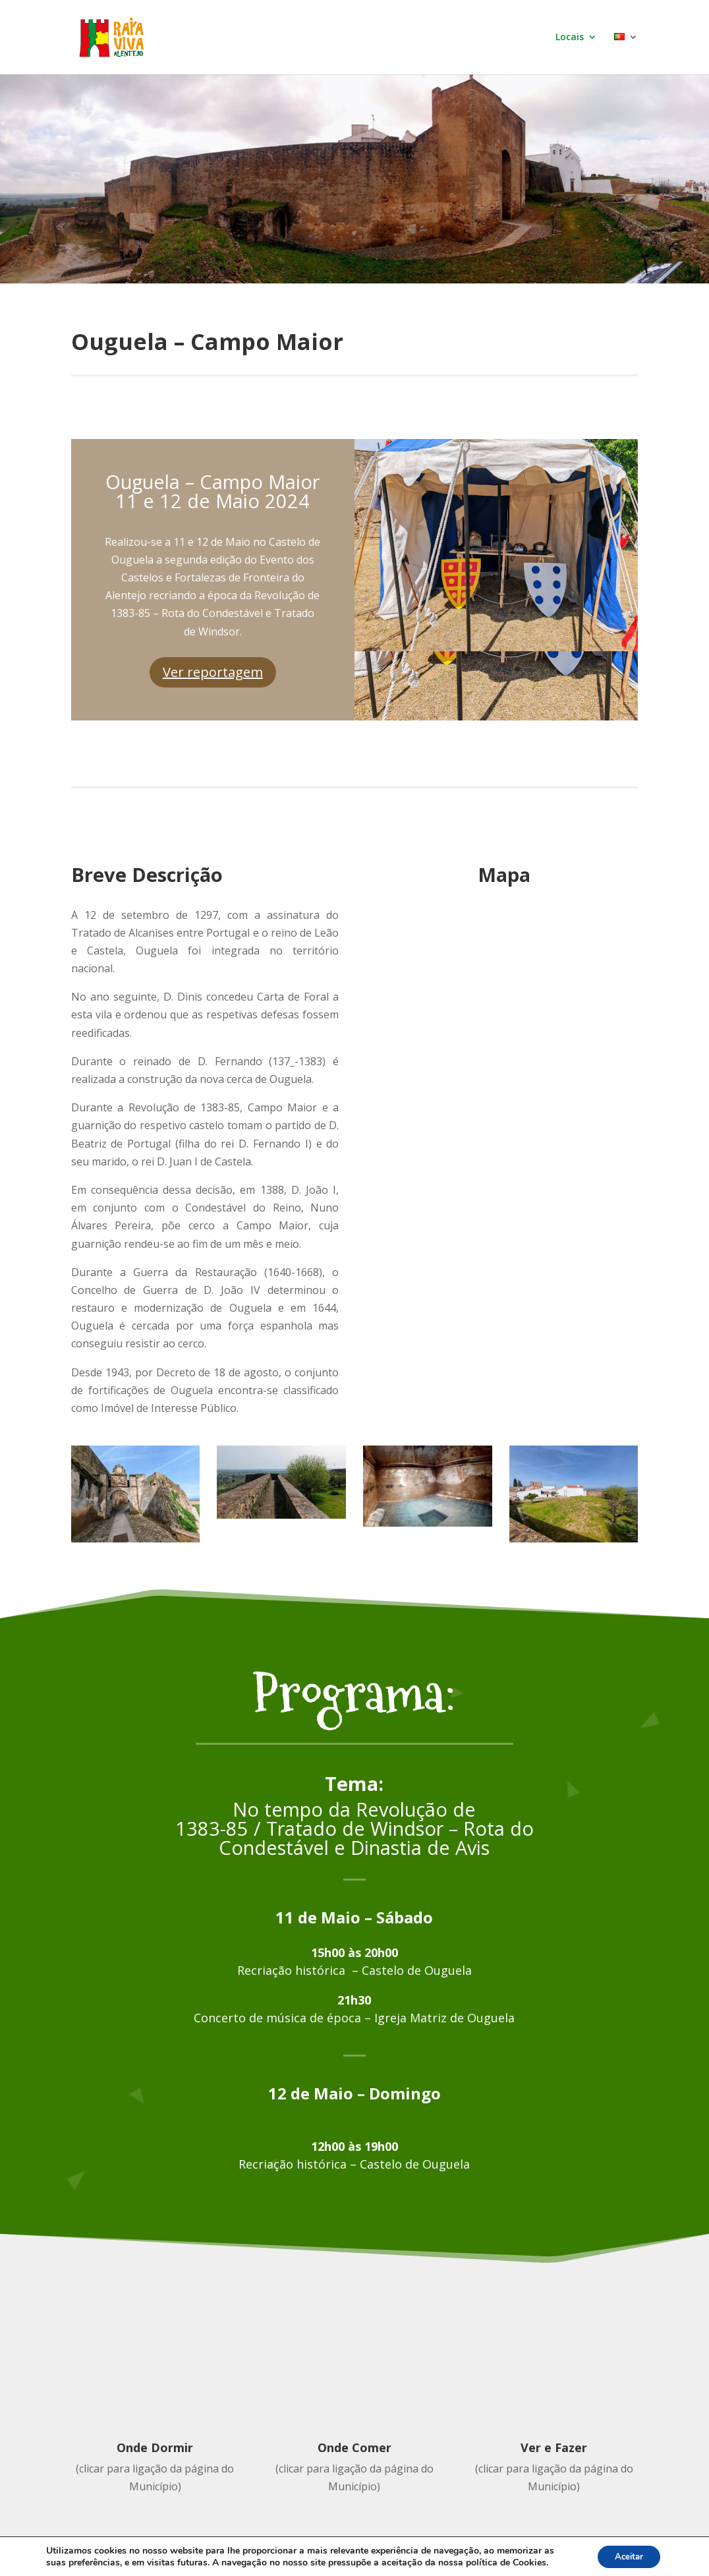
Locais (569, 38)
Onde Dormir (155, 2447)
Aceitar (625, 2555)
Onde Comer (354, 2447)
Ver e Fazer (554, 2447)
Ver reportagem (213, 672)
